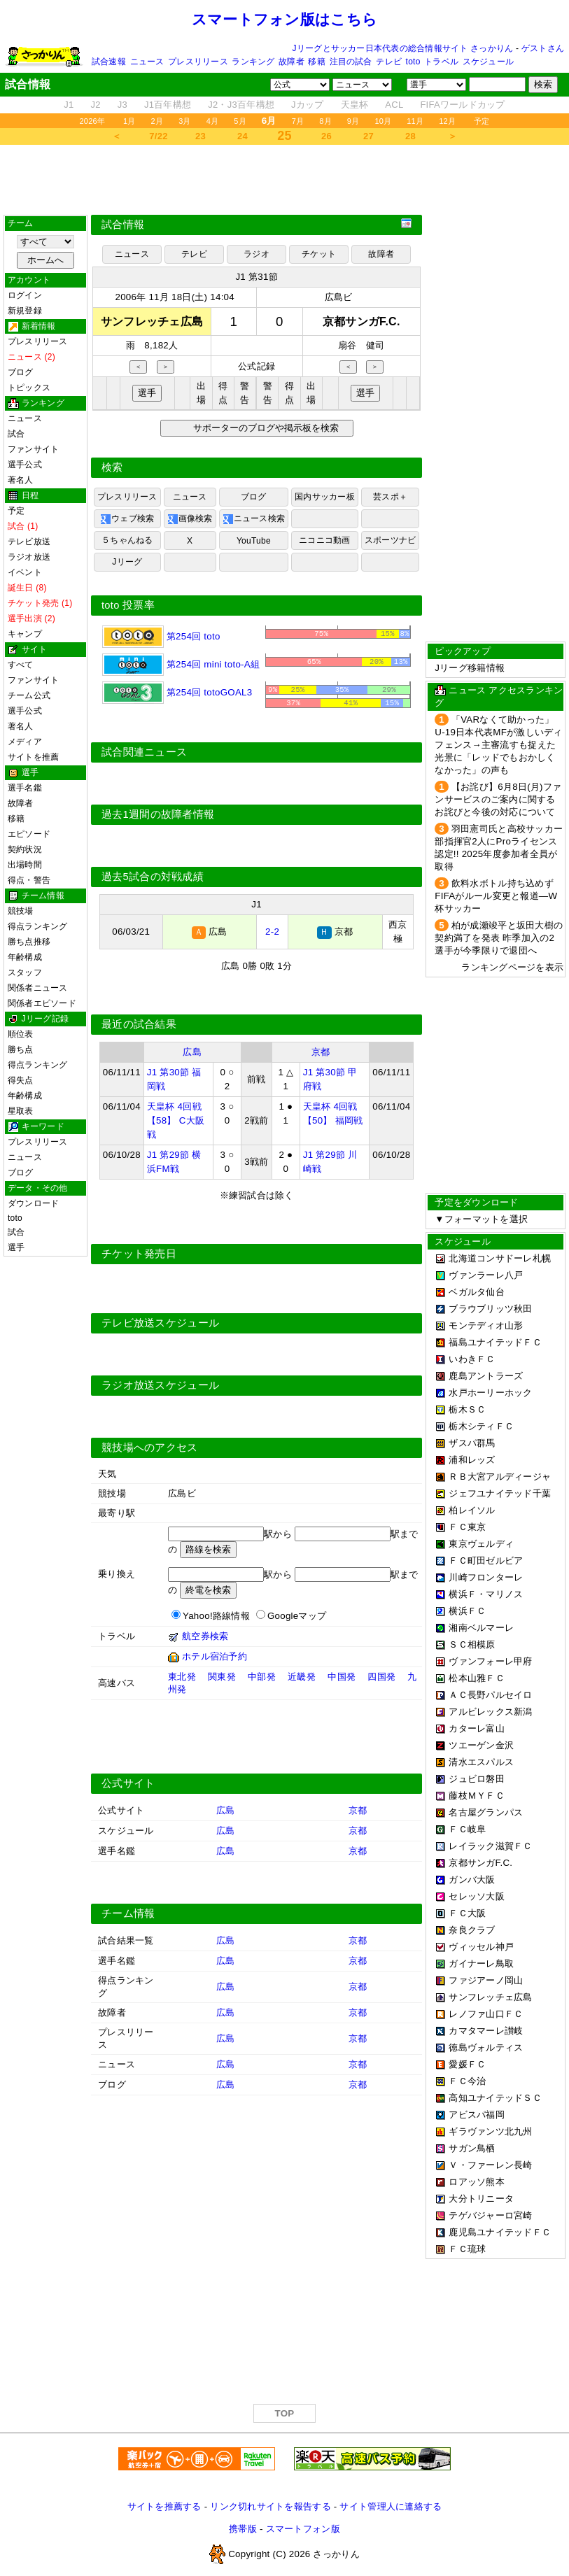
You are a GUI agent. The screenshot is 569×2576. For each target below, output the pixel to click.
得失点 (21, 1080)
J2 (96, 104)
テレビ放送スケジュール (160, 1325)
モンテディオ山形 (486, 1325)
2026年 (92, 121)
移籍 (316, 61)
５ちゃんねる (127, 540)
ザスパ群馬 (472, 1443)
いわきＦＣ (472, 1359)
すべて (21, 665)
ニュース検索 (254, 519)
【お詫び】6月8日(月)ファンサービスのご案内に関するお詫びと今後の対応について (498, 799)
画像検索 (190, 519)
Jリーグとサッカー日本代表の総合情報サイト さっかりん (403, 48)
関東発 (222, 1679)
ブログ (21, 372)
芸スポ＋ (390, 497)
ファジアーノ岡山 (486, 1980)
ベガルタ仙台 (477, 1292)
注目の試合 (351, 61)
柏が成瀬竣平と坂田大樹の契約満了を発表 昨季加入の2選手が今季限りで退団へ (499, 938)
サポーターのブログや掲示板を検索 (264, 428)
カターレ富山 (477, 1728)
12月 (447, 121)
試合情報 (122, 224)
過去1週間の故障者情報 (157, 817)
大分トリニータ (481, 2198)
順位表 (21, 1034)
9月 (353, 121)
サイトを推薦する (164, 2509)
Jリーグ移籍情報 (470, 668)
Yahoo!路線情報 (216, 1618)
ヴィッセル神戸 (481, 1946)
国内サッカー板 (325, 497)
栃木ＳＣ (467, 1409)
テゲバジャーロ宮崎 (490, 2215)
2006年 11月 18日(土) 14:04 (174, 297)
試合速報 (109, 61)
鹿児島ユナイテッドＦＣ (500, 2232)
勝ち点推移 (29, 942)
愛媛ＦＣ (467, 2064)
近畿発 (302, 1679)
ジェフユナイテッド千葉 (500, 1493)
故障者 (291, 61)
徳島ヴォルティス (486, 2047)
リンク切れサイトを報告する (270, 2509)
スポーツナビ (390, 540)
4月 (212, 121)
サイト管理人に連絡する (390, 2509)
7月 (298, 121)
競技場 (21, 911)
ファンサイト (33, 449)
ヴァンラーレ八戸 (486, 1275)
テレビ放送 (29, 541)
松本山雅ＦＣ (477, 1678)
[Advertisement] (285, 179)
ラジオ (256, 254)
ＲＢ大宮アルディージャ (500, 1476)
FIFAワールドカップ (462, 104)
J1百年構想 (167, 104)
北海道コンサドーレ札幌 (500, 1258)
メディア (25, 741)
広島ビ (339, 297)
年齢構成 (25, 957)
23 (200, 136)
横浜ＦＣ (467, 1611)
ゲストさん (542, 48)
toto (413, 61)
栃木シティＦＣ (481, 1426)
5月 (240, 121)
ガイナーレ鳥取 (481, 1963)
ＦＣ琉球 (467, 2249)
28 (410, 136)
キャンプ (25, 634)
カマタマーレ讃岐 (486, 2030)
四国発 (381, 1679)
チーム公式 (29, 695)
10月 (382, 121)
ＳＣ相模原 (472, 1644)
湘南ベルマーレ (481, 1627)
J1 (68, 104)
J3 (122, 104)
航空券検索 (205, 1639)
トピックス (29, 387)
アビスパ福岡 (477, 2114)
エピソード (29, 834)
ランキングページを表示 (512, 967)
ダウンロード (33, 1203)
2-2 (272, 934)
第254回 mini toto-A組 (181, 664)
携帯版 (243, 2531)
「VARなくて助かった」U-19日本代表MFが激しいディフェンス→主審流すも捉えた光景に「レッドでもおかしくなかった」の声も (498, 744)
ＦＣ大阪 (467, 1913)
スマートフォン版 (303, 2531)
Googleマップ (296, 1618)
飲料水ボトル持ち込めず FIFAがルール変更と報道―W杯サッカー (496, 896)
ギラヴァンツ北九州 (490, 2131)
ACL (394, 104)
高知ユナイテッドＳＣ (495, 2098)
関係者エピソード (42, 1003)
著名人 (21, 480)
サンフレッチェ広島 (490, 1997)
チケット (319, 254)
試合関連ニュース (144, 754)
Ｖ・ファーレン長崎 (490, 2165)
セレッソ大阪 (477, 1896)
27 (368, 136)
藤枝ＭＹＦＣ (477, 1795)
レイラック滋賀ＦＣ (490, 1846)
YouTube (254, 541)
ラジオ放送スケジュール (160, 1388)
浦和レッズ (472, 1460)
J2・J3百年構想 (241, 104)
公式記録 (256, 366)
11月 (415, 121)
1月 (129, 121)
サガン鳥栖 (472, 2148)
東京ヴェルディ (481, 1543)
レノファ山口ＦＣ (486, 2014)
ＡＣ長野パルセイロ (490, 1695)
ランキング (253, 61)
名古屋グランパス (486, 1812)
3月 (184, 121)
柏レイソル (472, 1510)
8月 (325, 121)
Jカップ (307, 104)
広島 (192, 1054)
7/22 (158, 136)
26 (326, 136)
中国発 (342, 1679)
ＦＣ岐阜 (467, 1829)
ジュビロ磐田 (477, 1779)
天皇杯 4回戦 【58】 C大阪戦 (175, 1123)
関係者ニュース (38, 988)
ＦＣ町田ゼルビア (486, 1560)
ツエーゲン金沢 (481, 1745)
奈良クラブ (472, 1930)
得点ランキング (38, 926)
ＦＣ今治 (467, 2081)
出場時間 (25, 865)
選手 (16, 1247)
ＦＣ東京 (467, 1527)
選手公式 (25, 464)
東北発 (182, 1679)
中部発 (262, 1679)
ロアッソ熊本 (477, 2182)
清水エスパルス (481, 1762)
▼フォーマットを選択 (481, 1219)
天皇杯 (355, 104)
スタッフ (25, 972)
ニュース (147, 61)
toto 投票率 (128, 605)
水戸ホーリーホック (490, 1392)
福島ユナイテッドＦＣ (495, 1342)
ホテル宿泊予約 (214, 1659)
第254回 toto (161, 636)
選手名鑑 (25, 788)
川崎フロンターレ (486, 1577)
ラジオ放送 (29, 557)
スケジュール (488, 61)
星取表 (21, 1111)
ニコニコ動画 (324, 540)
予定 (481, 121)
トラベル (441, 61)
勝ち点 (21, 1049)
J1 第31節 (256, 276)
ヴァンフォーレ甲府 (490, 1661)
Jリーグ (127, 562)
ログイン (25, 295)
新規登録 (25, 311)
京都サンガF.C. (480, 1862)
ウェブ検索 (127, 519)
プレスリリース (198, 61)
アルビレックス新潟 (490, 1711)
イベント (25, 572)
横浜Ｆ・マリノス (486, 1594)
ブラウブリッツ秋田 (490, 1308)
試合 (16, 434)
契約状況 (25, 849)
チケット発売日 (138, 1256)
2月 (157, 121)
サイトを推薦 (33, 757)
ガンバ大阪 (472, 1879)
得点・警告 (29, 880)
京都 (320, 1054)
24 (242, 136)
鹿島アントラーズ (486, 1376)
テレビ (389, 61)
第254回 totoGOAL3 (177, 692)
